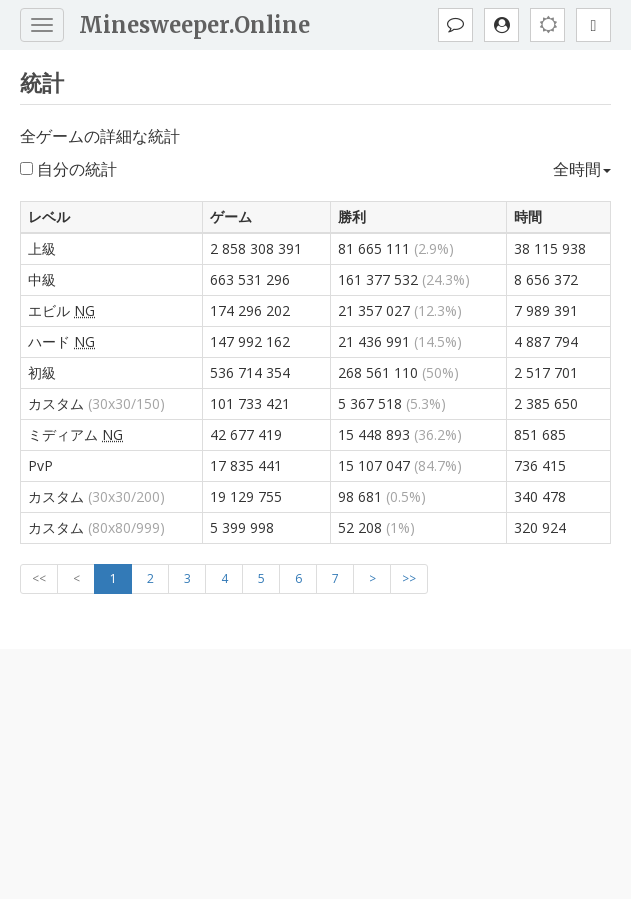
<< (39, 578)
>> (409, 578)
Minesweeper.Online (194, 25)
